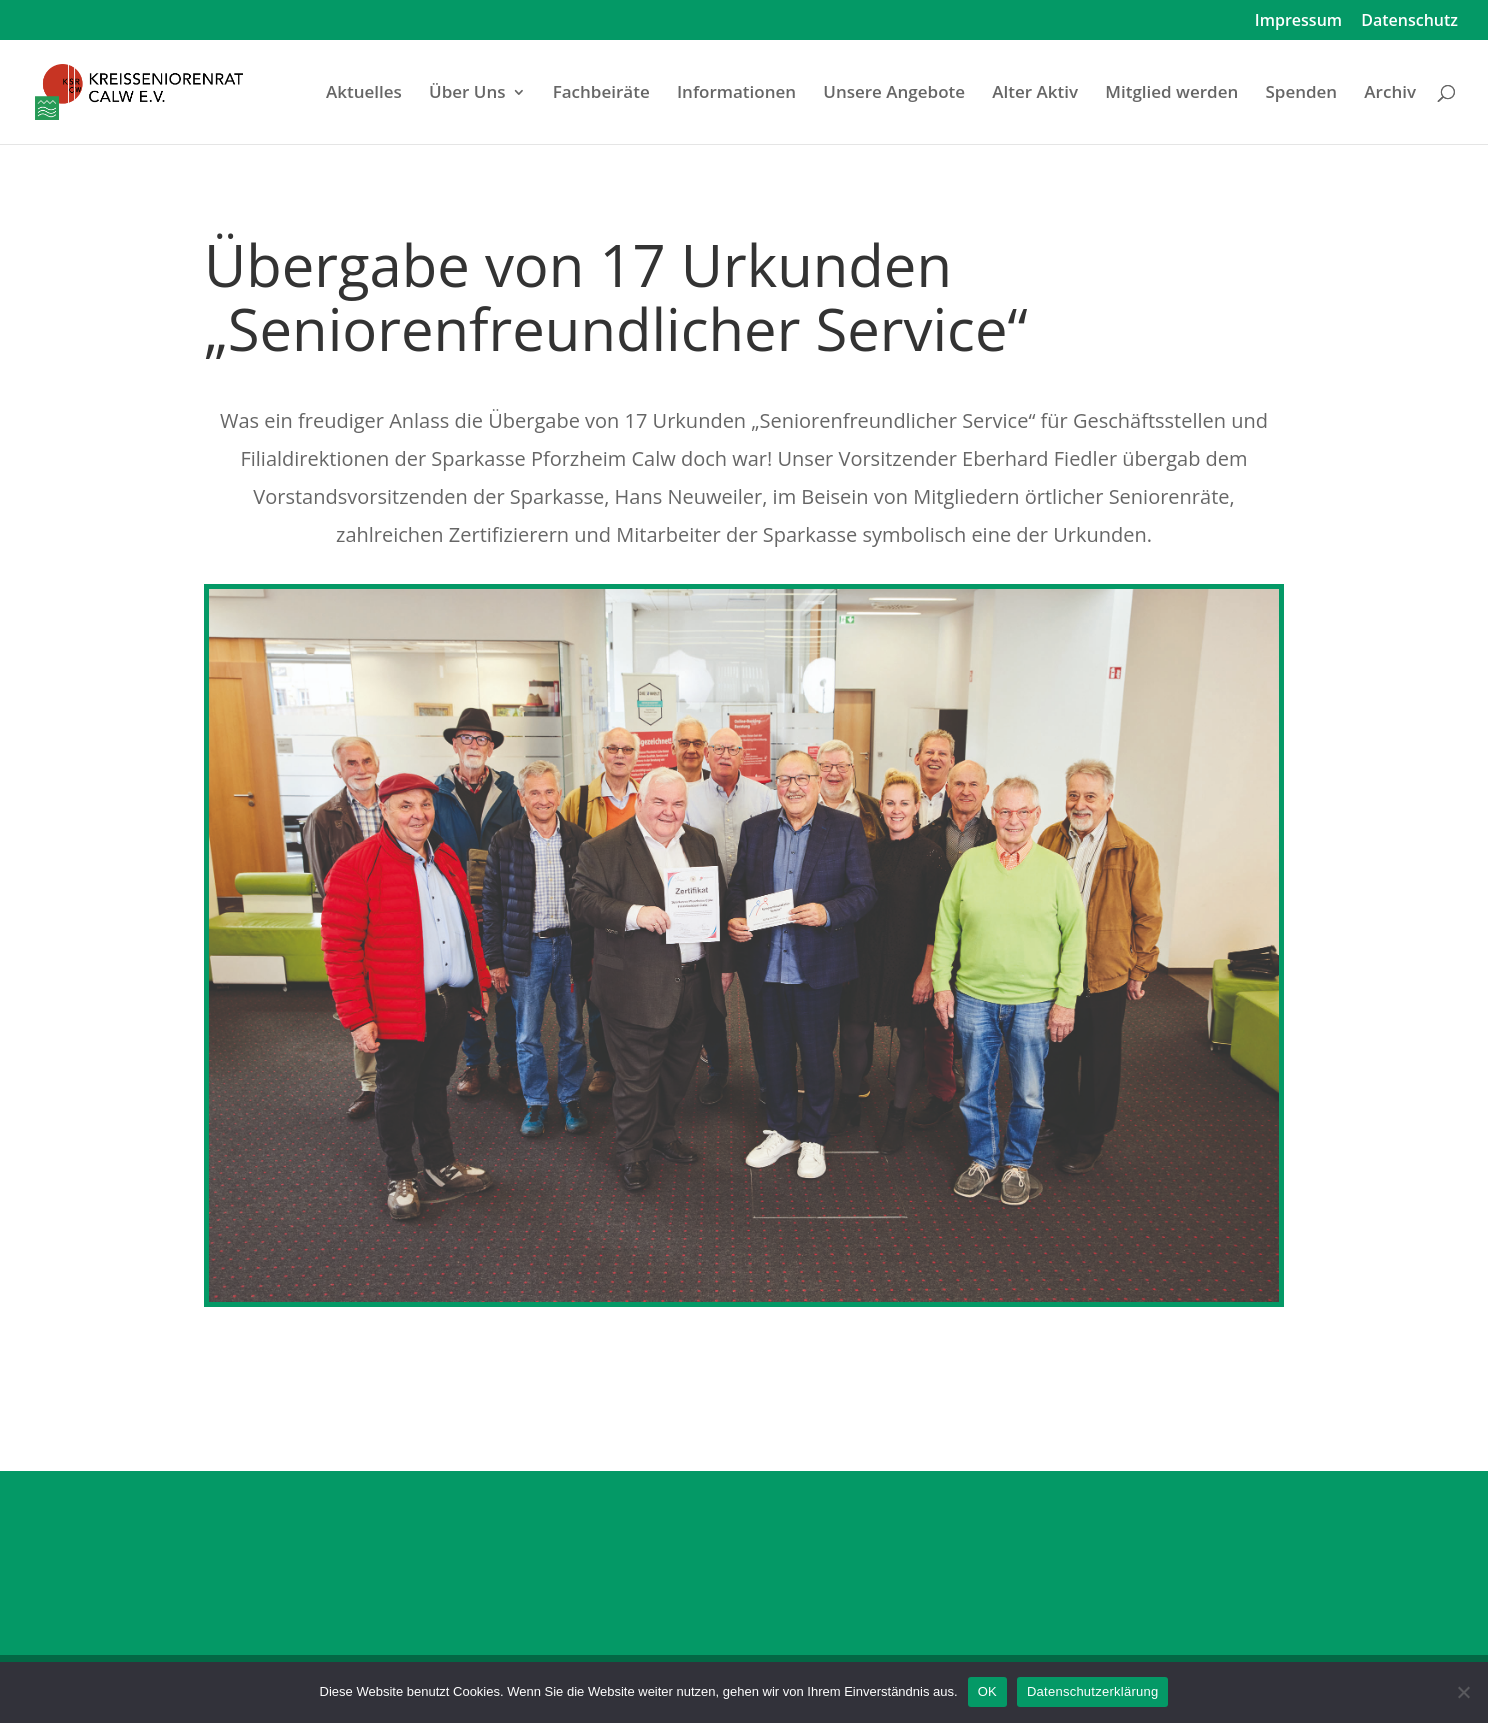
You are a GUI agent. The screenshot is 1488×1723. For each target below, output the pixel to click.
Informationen (736, 94)
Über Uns (467, 94)
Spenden (1301, 94)
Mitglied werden (1171, 94)
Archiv (1390, 94)
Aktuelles (364, 94)
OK (987, 1691)
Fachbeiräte (601, 94)
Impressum (1298, 21)
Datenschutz (1409, 21)
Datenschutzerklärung (1092, 1691)
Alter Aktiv (1035, 94)
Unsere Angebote (894, 94)
